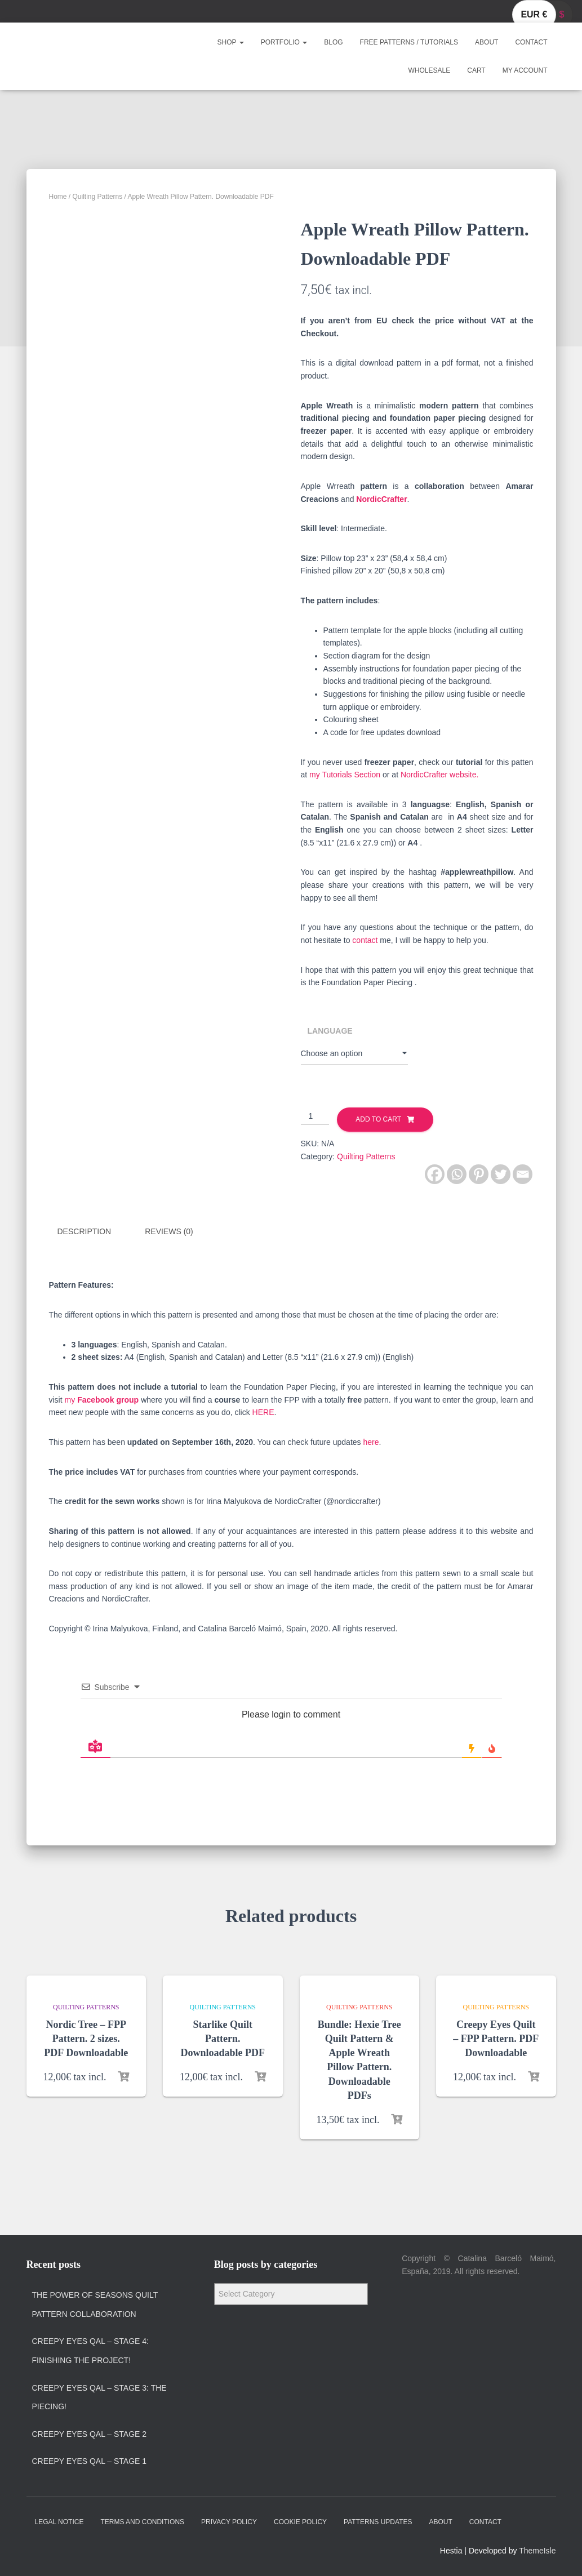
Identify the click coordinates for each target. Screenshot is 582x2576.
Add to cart (378, 1119)
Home (58, 197)
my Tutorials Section (344, 774)
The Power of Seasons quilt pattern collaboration (95, 2304)
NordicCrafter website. (440, 774)
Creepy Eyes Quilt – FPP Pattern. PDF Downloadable (496, 2038)
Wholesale (429, 70)
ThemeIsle (537, 2550)
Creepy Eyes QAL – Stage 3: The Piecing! (99, 2397)
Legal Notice (59, 2522)
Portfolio (284, 42)
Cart (476, 70)
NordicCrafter (380, 499)
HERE (263, 1412)
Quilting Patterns (98, 197)
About (486, 42)
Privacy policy (229, 2522)
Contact (531, 42)
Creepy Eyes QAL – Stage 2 (89, 2434)
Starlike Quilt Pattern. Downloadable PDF (222, 2038)
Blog (333, 42)
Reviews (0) (169, 1231)
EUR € (534, 14)
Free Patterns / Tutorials (409, 42)
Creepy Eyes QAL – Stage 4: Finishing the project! (90, 2351)
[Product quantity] (315, 1116)
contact (364, 940)
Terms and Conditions (142, 2522)
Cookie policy (300, 2522)
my (102, 1399)
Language (330, 1030)
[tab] (93, 1232)
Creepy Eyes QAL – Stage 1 (89, 2461)
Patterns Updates (378, 2522)
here (371, 1442)
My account (525, 70)
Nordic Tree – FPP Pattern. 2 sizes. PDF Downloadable (86, 2038)
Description (84, 1231)
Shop (230, 42)
